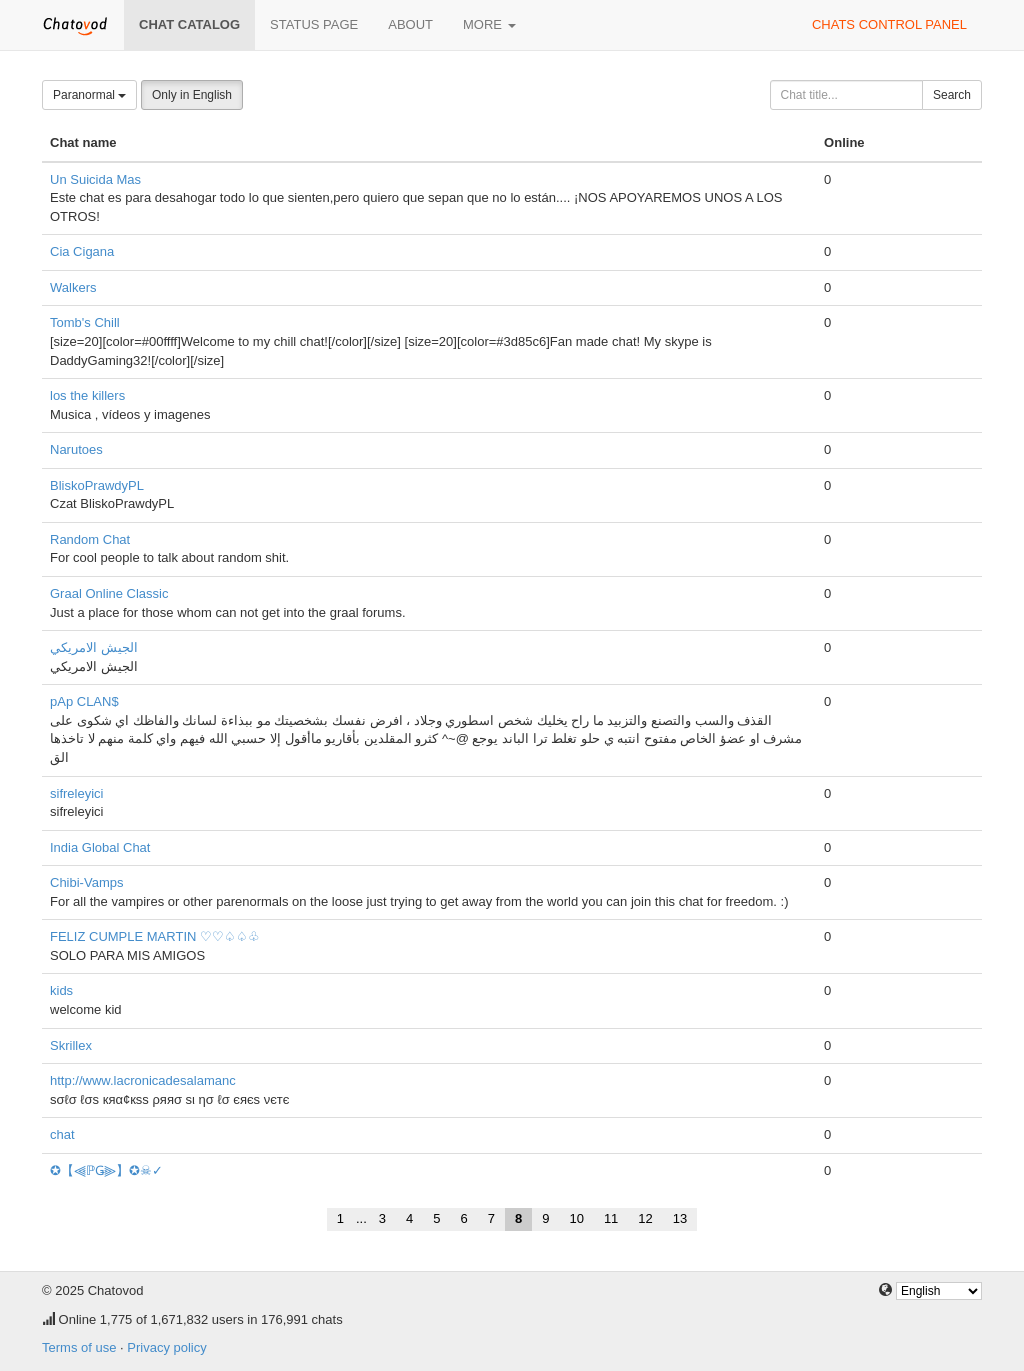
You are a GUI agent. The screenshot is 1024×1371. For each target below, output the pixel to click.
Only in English (192, 95)
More (489, 24)
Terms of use (79, 1347)
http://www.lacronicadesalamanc (143, 1080)
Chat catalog (189, 24)
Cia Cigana (82, 251)
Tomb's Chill (85, 322)
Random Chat (90, 539)
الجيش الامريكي (94, 647)
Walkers (73, 287)
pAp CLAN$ (84, 701)
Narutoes (76, 449)
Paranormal (89, 95)
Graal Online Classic (109, 593)
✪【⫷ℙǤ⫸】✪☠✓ (106, 1170)
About (410, 24)
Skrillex (71, 1045)
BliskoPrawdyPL (97, 485)
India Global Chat (100, 847)
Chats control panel (889, 24)
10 (576, 1218)
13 (680, 1218)
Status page (314, 24)
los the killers (87, 395)
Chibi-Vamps (86, 882)
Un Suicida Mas (95, 179)
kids (61, 990)
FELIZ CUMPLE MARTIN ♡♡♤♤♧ (155, 936)
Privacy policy (166, 1347)
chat (62, 1134)
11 (611, 1218)
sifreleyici (76, 793)
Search (952, 95)
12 (645, 1218)
